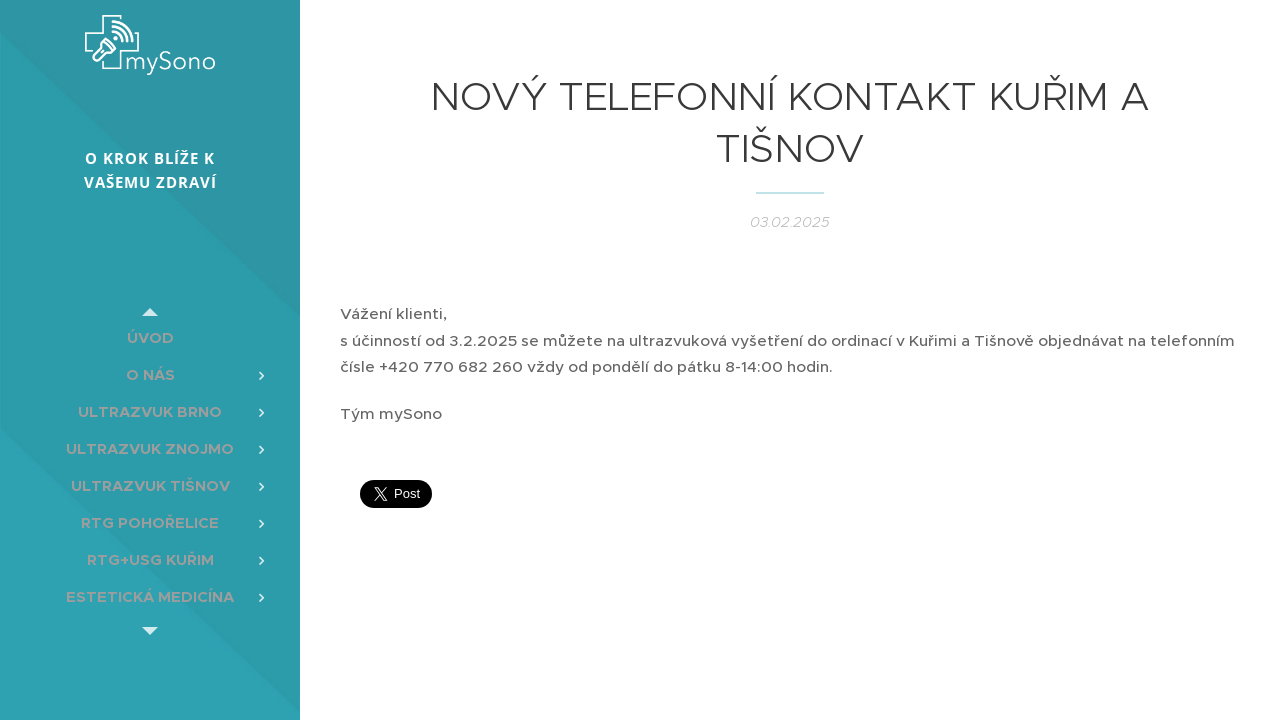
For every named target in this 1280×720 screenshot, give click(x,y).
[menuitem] (150, 337)
